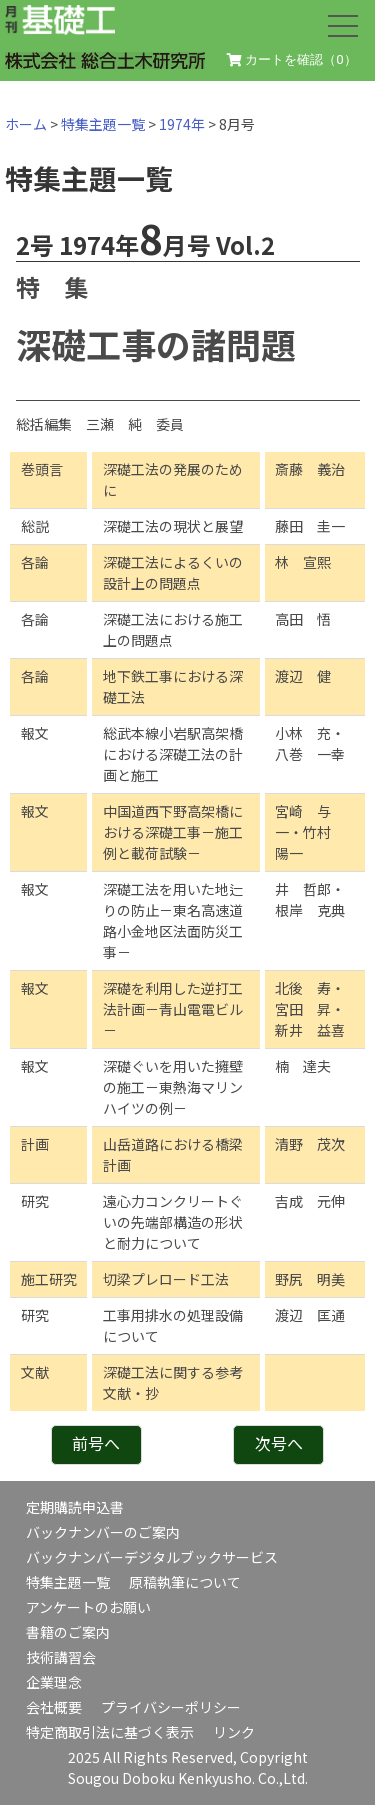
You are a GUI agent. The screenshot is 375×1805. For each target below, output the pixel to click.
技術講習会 (61, 1657)
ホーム (26, 124)
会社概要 (54, 1707)
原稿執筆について (185, 1582)
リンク (234, 1732)
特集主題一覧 (103, 124)
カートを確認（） (292, 60)
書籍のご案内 (68, 1632)
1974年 (182, 124)
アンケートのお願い (88, 1607)
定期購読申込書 (75, 1507)
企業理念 (54, 1682)
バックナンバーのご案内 (103, 1532)
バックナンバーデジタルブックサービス (152, 1557)
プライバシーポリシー (171, 1707)
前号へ (96, 1443)
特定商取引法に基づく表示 (110, 1732)
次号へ (279, 1443)
